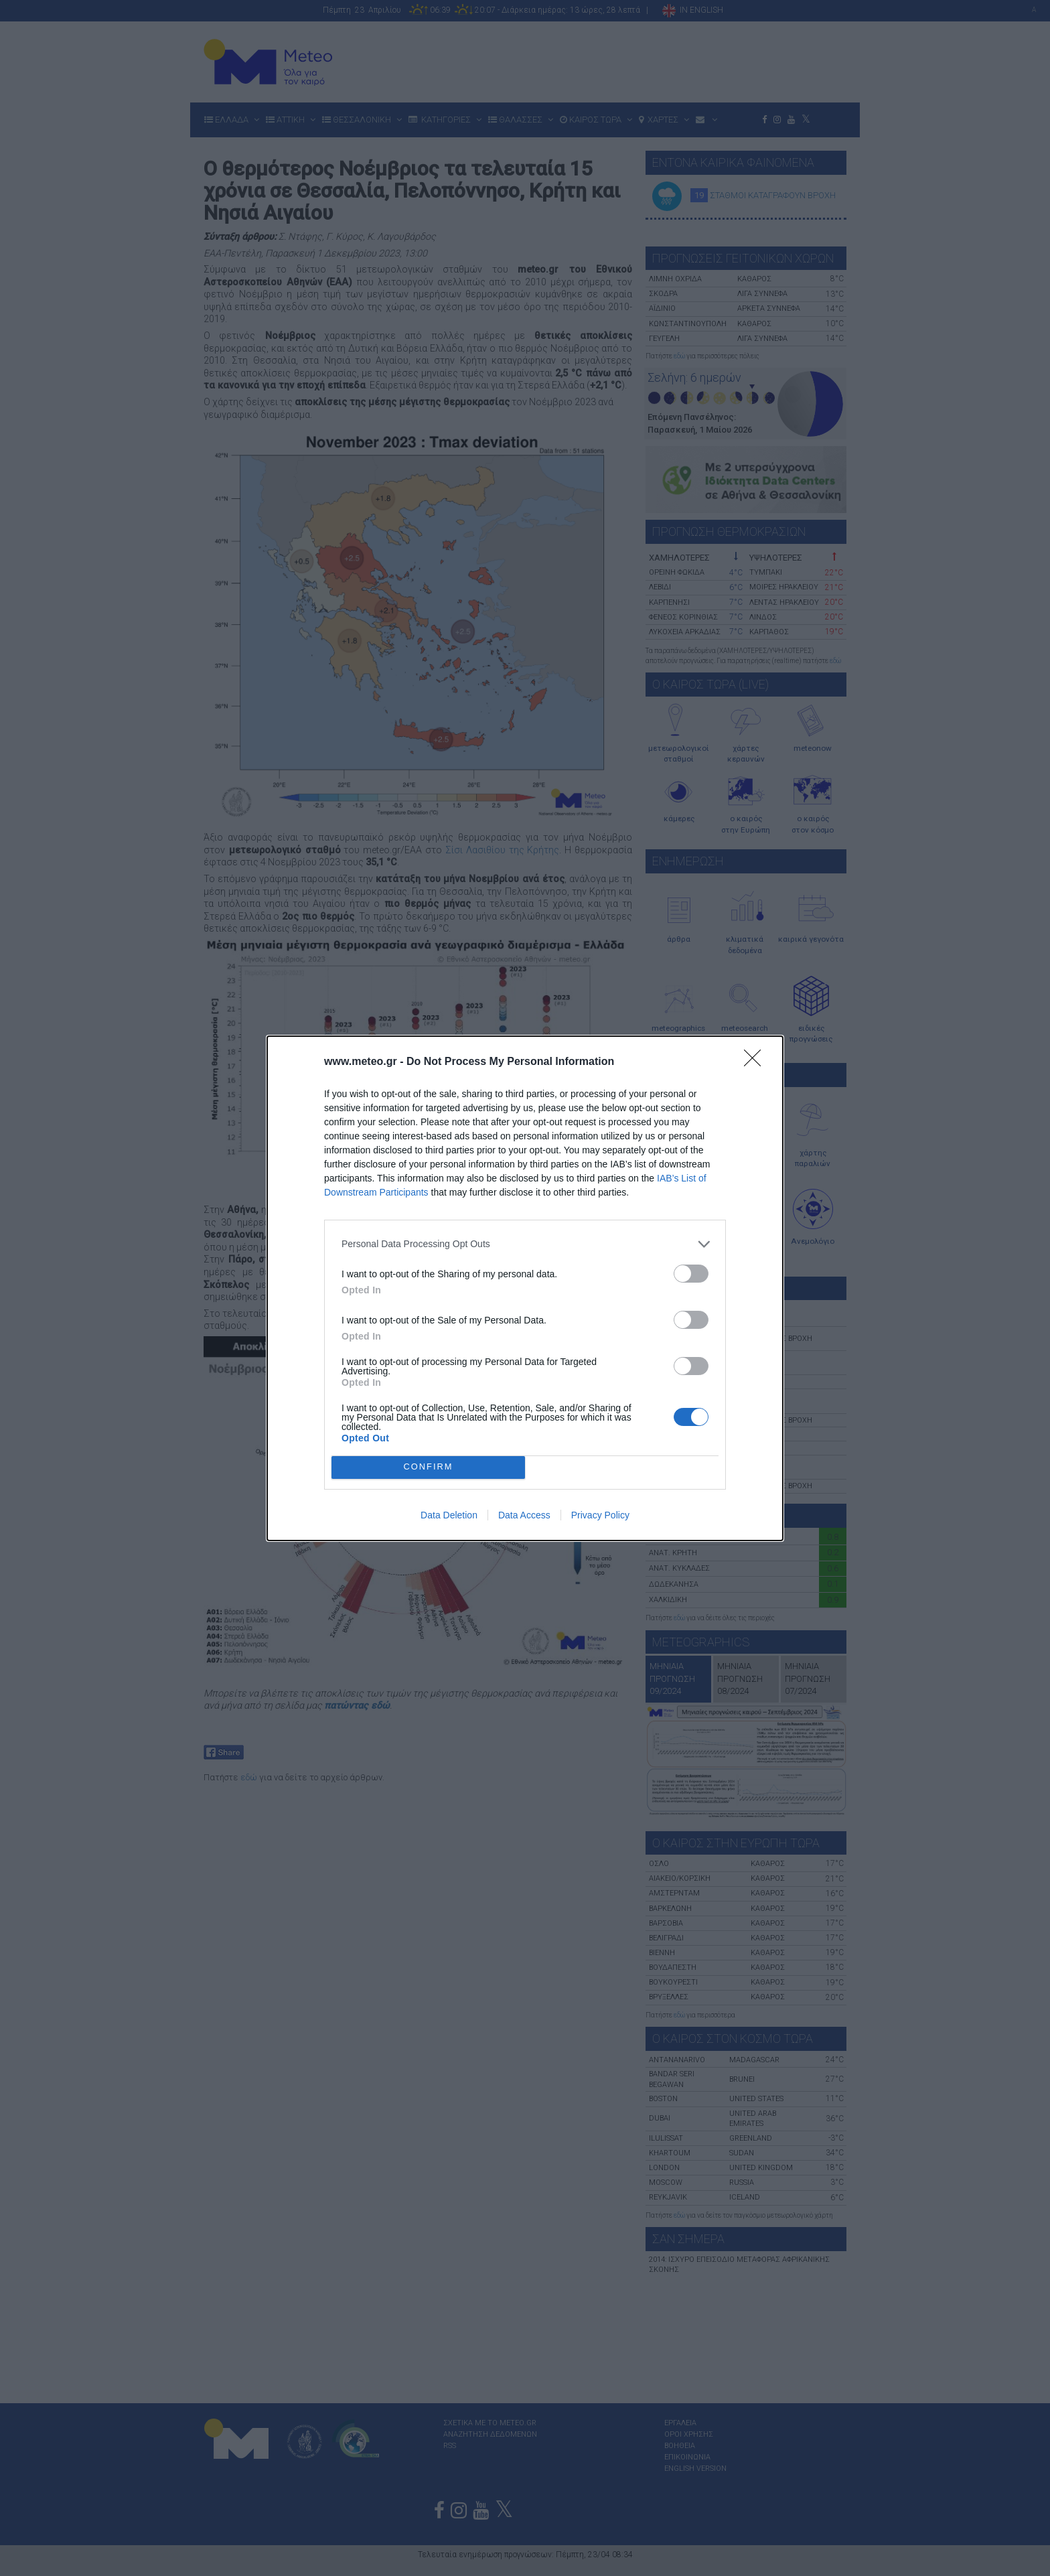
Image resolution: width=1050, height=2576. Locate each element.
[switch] (691, 1274)
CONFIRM (428, 1466)
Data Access (524, 1515)
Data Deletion (449, 1515)
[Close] (756, 1062)
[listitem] (525, 1244)
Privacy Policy (600, 1515)
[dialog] (525, 1288)
